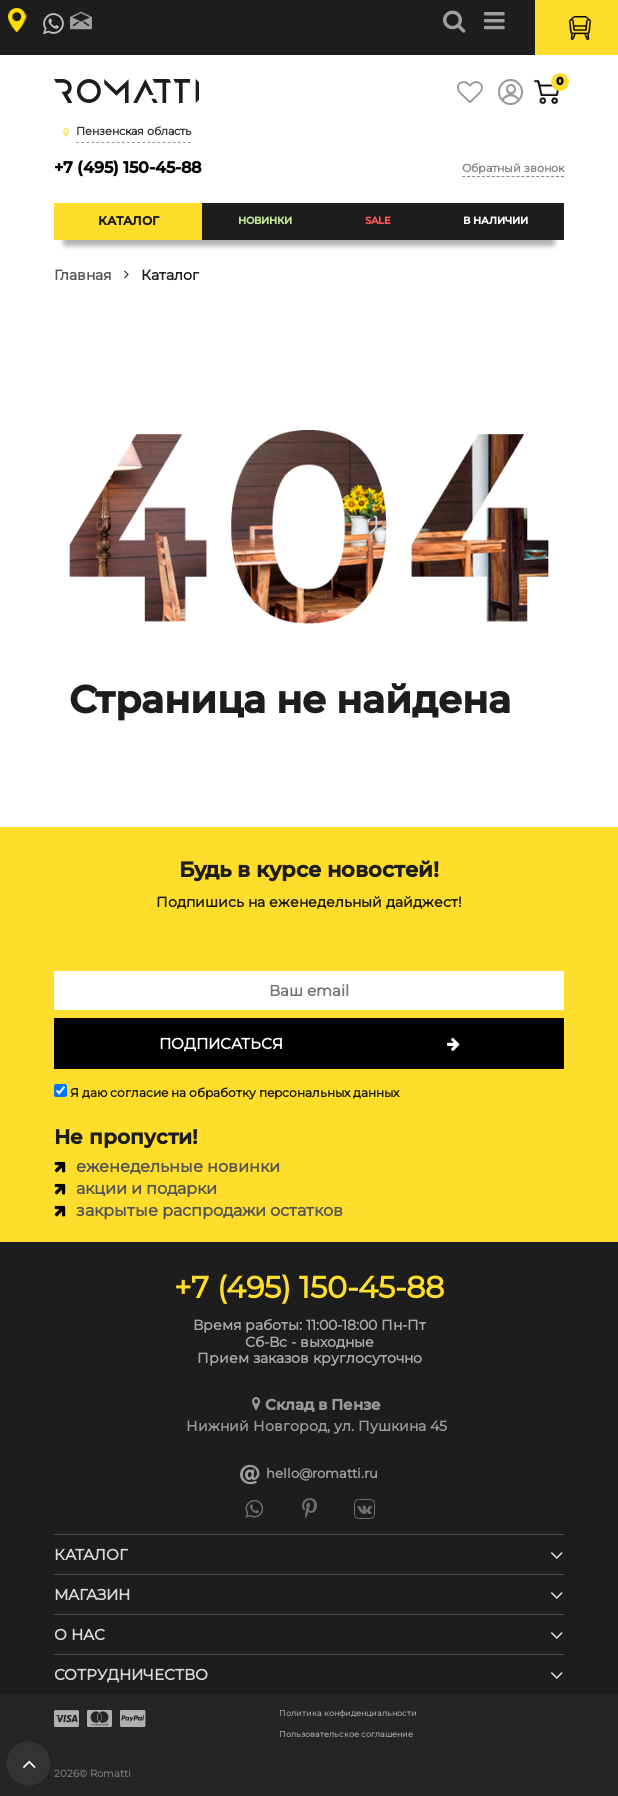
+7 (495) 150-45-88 (127, 167)
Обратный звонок (513, 168)
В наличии (495, 220)
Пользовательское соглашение (346, 1734)
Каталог (128, 220)
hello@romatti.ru (309, 1474)
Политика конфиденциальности (348, 1713)
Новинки (265, 220)
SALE (378, 220)
